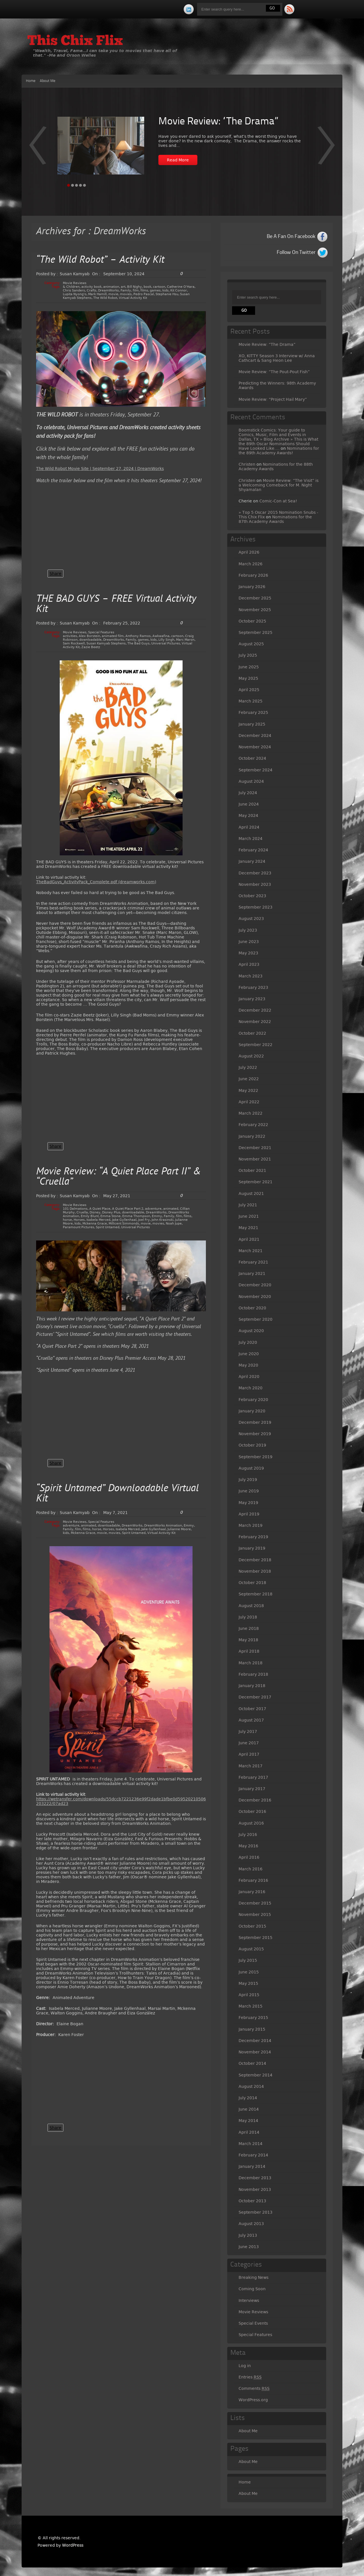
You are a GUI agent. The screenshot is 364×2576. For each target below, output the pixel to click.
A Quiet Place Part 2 (127, 1209)
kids (165, 290)
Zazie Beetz (90, 647)
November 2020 (255, 1296)
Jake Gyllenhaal (124, 1220)
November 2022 (255, 1021)
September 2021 (255, 1182)
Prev (326, 149)
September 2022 (255, 1044)
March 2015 (250, 2006)
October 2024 (252, 758)
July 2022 (248, 1067)
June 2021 (249, 1216)
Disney (95, 1212)
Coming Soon (252, 2289)
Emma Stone (110, 1216)
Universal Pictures (165, 643)
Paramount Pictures (78, 1227)
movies (126, 294)
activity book (91, 287)
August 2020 (251, 1330)
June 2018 (249, 1628)
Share (55, 573)
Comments (254, 2388)
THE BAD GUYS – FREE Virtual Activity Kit (116, 604)
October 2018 (252, 1582)
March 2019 (250, 1525)
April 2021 (249, 1239)
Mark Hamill (97, 294)
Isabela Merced (98, 1220)
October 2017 (252, 1708)
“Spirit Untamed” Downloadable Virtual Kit (117, 1494)
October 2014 (252, 2063)
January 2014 (252, 2166)
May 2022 (248, 1090)
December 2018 (255, 1560)
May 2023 (248, 953)
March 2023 (250, 976)
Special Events (253, 2323)
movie (113, 294)
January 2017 (252, 1788)
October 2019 (252, 1445)
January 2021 (252, 1273)
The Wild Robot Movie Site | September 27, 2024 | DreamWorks (100, 468)
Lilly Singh (166, 640)
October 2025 (252, 621)
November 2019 (255, 1433)
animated (170, 1209)
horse (67, 1220)
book (147, 287)
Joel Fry (144, 1220)
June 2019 (249, 1491)
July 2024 (248, 792)
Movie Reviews (74, 283)
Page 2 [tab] (72, 185)
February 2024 (253, 850)
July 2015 (248, 1960)
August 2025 (251, 644)
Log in (245, 2365)
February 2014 (253, 2155)
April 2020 (249, 1376)
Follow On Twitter (296, 252)
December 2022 (255, 1010)
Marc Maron (185, 640)
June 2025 (249, 667)
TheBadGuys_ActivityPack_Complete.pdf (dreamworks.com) (96, 882)
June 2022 (249, 1079)
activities (70, 636)
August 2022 (251, 1056)
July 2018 (248, 1617)
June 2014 (249, 2109)
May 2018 (248, 1640)
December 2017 (255, 1697)
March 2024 (250, 838)
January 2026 (252, 586)
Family (126, 290)
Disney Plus (111, 1212)
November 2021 (255, 1159)
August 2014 (251, 2086)
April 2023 (249, 964)
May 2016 (248, 1846)
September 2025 (255, 632)
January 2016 (252, 1891)
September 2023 (255, 907)
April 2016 (249, 1857)
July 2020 (248, 1342)
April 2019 (249, 1514)
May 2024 (248, 815)
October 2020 (252, 1308)
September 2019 (255, 1457)
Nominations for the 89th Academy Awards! (279, 450)
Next (38, 149)
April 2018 (249, 1651)
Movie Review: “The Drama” (218, 122)
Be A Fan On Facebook (291, 236)
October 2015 (252, 1926)
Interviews (249, 2300)
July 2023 (248, 930)
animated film (113, 636)
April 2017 (249, 1754)
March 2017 (250, 1766)
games (155, 290)
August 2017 (251, 1720)
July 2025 (248, 655)
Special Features (101, 632)
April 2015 (249, 1994)
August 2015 (251, 1949)
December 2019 (255, 1422)
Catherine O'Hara (181, 287)
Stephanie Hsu (167, 294)
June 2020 (249, 1353)
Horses (79, 1220)
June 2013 (249, 2246)
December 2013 (255, 2178)
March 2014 (250, 2143)
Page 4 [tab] (80, 185)
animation (111, 287)
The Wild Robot (105, 298)
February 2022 (253, 1124)
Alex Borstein (89, 636)
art (123, 287)
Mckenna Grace (94, 1223)
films (144, 290)
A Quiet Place (99, 1209)
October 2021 (252, 1170)
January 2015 (252, 2029)
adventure (153, 1209)
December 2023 (255, 873)
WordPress (72, 2545)
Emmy (157, 1216)
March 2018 (250, 1663)
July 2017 (248, 1731)
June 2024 (249, 804)
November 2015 (255, 1914)
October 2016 (252, 1811)
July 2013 (248, 2235)
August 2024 (251, 781)
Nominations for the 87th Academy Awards (275, 519)
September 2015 (255, 1937)
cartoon (159, 287)
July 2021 (248, 1205)
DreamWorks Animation (163, 1525)
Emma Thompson (136, 1216)
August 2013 (251, 2223)
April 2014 (249, 2132)
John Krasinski (162, 1220)
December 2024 (255, 735)
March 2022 (250, 1113)
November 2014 (255, 2052)
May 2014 (248, 2120)
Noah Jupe (174, 1223)
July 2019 (248, 1479)
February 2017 (253, 1777)
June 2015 (249, 1972)
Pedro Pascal (143, 294)
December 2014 (255, 2040)
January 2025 (252, 724)
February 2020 (253, 1399)
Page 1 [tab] (68, 185)
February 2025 (253, 712)
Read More (178, 160)
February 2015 (253, 2017)
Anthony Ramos (138, 636)
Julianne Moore (179, 1529)
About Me (47, 81)
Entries (250, 2377)
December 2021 (255, 1147)
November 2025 (255, 609)
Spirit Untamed (107, 1227)
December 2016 (255, 1800)
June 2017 (249, 1743)
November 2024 (255, 747)
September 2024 (255, 770)
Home (31, 81)
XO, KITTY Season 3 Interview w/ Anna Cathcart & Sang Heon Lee (277, 358)
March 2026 (250, 564)
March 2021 (250, 1250)
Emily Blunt (90, 1216)
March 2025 (250, 701)
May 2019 (248, 1502)
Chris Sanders (74, 290)
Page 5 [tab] (84, 185)
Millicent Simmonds (124, 1223)
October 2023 (252, 895)
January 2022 (252, 1136)
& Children (71, 287)
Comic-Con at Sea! (278, 501)
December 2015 (255, 1903)
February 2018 (253, 1674)
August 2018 (251, 1605)
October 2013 (252, 2201)
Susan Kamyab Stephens (106, 643)
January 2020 (252, 1411)
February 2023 (253, 987)
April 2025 (249, 689)
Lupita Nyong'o (74, 294)
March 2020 (250, 1388)
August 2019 (251, 1468)
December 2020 (255, 1285)
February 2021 (253, 1262)
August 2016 (251, 1823)
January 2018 (252, 1685)
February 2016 (253, 1880)
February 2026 (253, 575)
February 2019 (253, 1536)
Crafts (91, 290)
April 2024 (249, 827)
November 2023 (255, 884)
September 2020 (255, 1319)
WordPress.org (253, 2400)
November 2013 (255, 2189)
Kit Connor (178, 290)
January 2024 (252, 861)
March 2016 (250, 1869)
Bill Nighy (134, 287)
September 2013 (255, 2212)
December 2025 (255, 598)
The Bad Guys (138, 643)
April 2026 (249, 552)
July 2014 (248, 2098)
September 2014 (255, 2075)
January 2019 (252, 1548)
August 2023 (251, 918)
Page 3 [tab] (76, 185)
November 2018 (255, 1571)
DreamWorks (108, 290)
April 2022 (249, 1102)
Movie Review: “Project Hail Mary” (273, 399)
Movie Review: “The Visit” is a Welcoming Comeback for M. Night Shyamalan (278, 485)
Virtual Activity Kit (133, 298)
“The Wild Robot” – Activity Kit (100, 260)
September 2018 (255, 1594)
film (136, 290)
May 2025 (248, 678)
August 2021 (251, 1193)
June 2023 (249, 941)
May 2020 (248, 1365)
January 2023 (252, 999)
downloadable (90, 640)
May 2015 (248, 1983)
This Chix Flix (75, 41)
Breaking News (253, 2277)
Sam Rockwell (74, 643)
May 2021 (248, 1227)
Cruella (82, 1212)
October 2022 (252, 1033)
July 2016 (248, 1834)
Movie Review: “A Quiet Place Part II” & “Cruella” (118, 1177)
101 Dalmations (75, 1209)
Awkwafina (160, 636)
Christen (247, 464)
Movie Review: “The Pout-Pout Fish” (274, 371)
